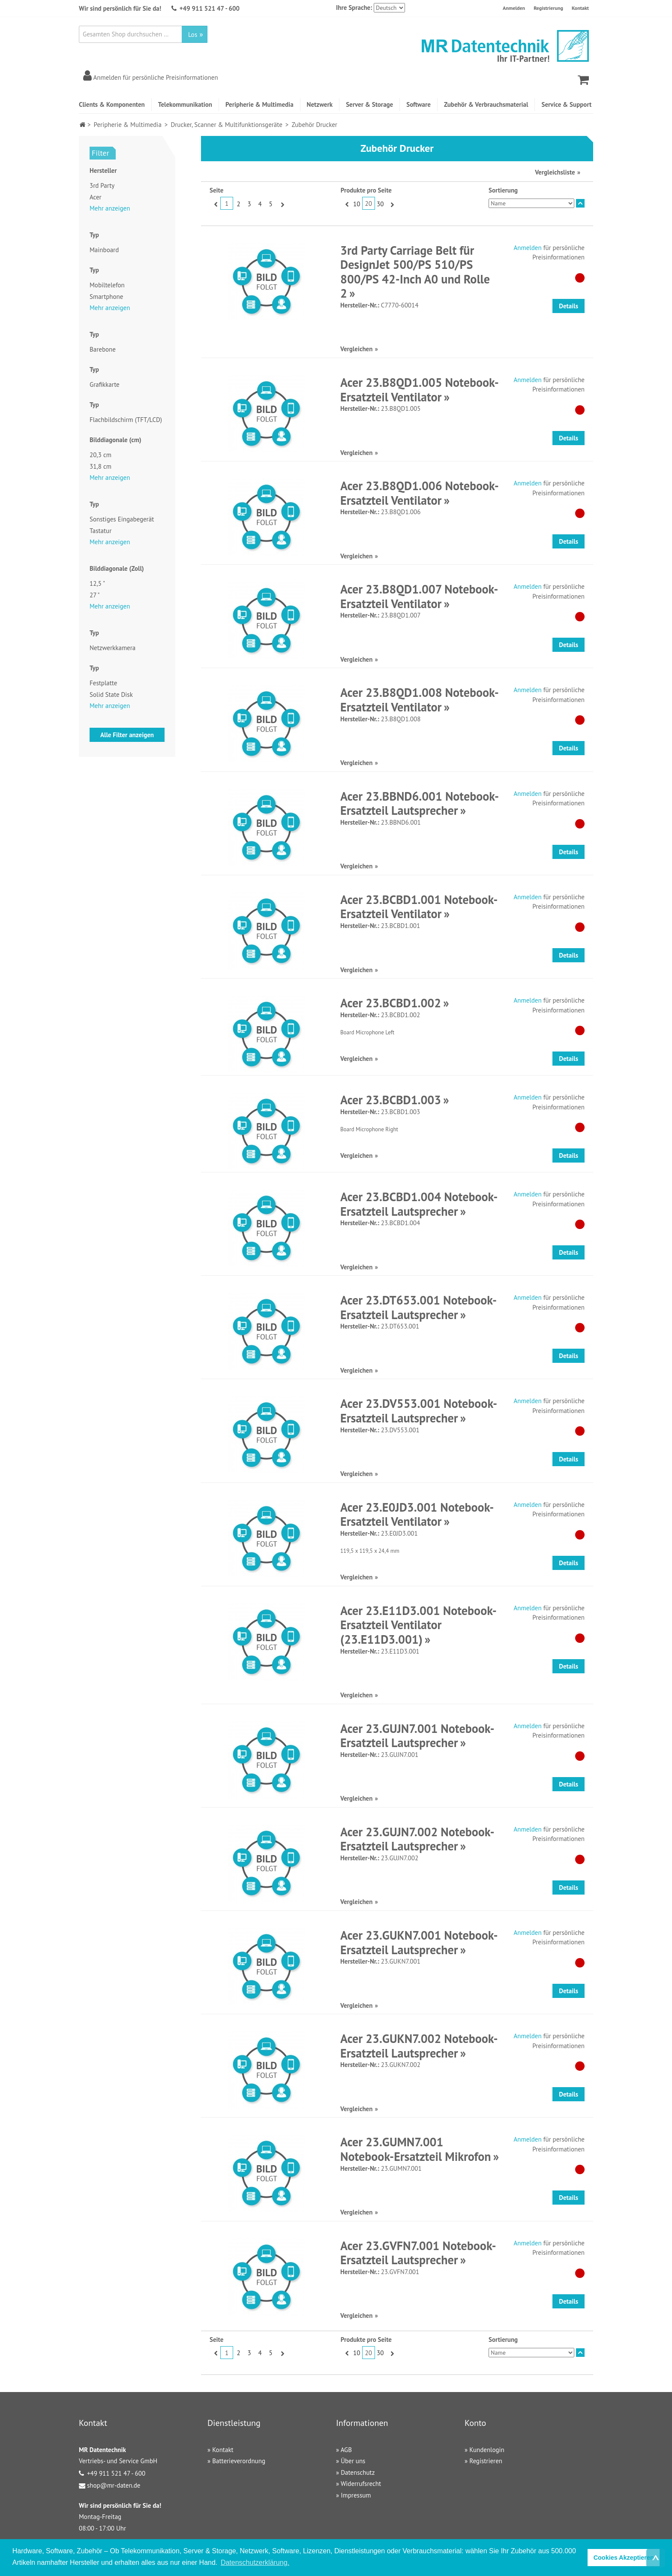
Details (568, 306)
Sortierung (503, 190)
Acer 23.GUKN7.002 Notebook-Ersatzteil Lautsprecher (419, 2046)
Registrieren (485, 2461)
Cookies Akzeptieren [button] (624, 2557)
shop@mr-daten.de (113, 2485)
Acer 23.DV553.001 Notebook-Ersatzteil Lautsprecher (418, 1410)
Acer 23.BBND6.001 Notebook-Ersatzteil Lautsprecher (419, 803)
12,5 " (97, 583)
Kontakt (580, 8)
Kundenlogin (486, 2450)
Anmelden (514, 8)
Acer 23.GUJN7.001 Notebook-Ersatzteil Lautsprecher (417, 1735)
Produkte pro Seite (366, 190)
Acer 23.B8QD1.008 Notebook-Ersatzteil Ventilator (419, 699)
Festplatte (103, 683)
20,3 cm (100, 455)
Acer (96, 197)
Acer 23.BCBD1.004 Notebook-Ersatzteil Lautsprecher (419, 1204)
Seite (216, 190)
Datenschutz (358, 2472)
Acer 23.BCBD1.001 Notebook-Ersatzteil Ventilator (419, 907)
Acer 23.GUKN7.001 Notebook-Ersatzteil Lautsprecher (419, 1942)
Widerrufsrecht (361, 2484)
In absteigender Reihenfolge (580, 203)
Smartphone (106, 296)
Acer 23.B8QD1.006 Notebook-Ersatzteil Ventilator (419, 493)
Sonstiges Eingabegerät (122, 519)
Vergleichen (356, 349)
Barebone (103, 349)
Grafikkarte (105, 384)
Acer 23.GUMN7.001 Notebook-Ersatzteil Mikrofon (415, 2149)
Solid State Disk (111, 694)
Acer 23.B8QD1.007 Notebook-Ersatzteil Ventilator (419, 596)
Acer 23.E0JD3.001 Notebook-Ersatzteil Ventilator (417, 1514)
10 (356, 204)
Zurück (215, 204)
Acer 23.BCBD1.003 (390, 1100)
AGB (346, 2450)
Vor (281, 204)
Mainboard (104, 250)
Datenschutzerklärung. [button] (255, 2562)
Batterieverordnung (238, 2461)
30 (380, 204)
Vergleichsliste (555, 172)
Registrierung (548, 8)
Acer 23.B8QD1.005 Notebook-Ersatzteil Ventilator (419, 389)
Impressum (356, 2495)
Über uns (353, 2461)
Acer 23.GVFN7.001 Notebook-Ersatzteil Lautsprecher (418, 2253)
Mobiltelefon (107, 285)
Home (82, 124)
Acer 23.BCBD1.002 (390, 1003)
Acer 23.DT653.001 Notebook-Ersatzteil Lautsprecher (418, 1307)
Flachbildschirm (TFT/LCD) (126, 420)
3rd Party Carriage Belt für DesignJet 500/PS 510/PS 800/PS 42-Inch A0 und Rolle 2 (415, 271)
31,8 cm (100, 466)
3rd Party (102, 185)
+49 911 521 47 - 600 (210, 8)
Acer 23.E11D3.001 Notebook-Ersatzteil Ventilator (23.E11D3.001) (418, 1625)
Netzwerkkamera (112, 648)
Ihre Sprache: (354, 7)
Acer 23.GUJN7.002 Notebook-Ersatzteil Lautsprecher (417, 1839)
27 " (95, 595)
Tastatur (100, 531)
